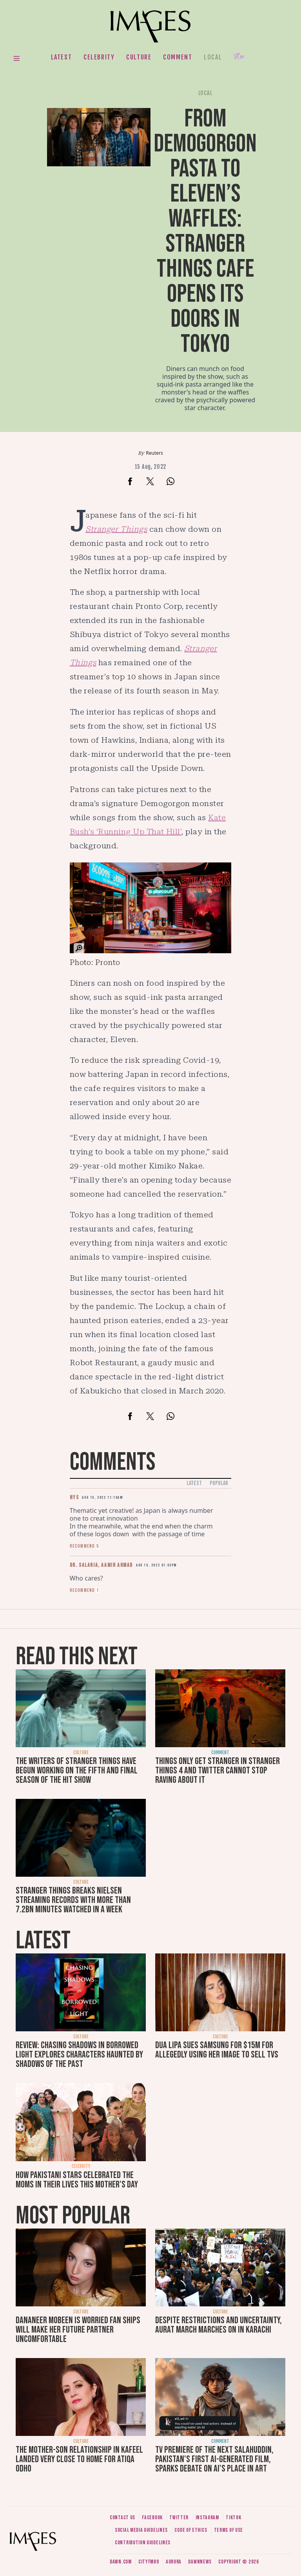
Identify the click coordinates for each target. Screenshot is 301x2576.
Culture (138, 57)
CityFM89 (148, 2561)
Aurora (173, 2561)
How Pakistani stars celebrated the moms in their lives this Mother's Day (77, 2179)
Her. (240, 57)
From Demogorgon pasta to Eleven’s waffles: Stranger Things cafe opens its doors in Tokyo (205, 231)
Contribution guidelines (142, 2542)
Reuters (154, 453)
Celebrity (98, 57)
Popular (219, 1483)
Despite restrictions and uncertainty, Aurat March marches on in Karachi (218, 2325)
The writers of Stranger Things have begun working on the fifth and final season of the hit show (77, 1770)
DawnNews (200, 2561)
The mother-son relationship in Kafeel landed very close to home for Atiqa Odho (79, 2459)
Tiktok (233, 2517)
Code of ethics (190, 2530)
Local (213, 57)
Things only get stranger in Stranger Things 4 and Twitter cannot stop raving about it (217, 1770)
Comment (177, 57)
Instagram (207, 2517)
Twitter (179, 2517)
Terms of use (228, 2530)
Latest (61, 57)
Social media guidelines (141, 2530)
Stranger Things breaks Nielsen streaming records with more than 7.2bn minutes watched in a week (73, 1900)
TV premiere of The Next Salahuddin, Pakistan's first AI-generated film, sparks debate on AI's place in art (214, 2459)
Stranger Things (116, 529)
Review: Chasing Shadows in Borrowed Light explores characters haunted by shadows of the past (79, 2055)
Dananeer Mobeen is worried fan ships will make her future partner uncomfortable (78, 2330)
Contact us (122, 2517)
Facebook (152, 2517)
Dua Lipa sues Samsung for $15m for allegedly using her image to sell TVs (216, 2050)
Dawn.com (121, 2561)
